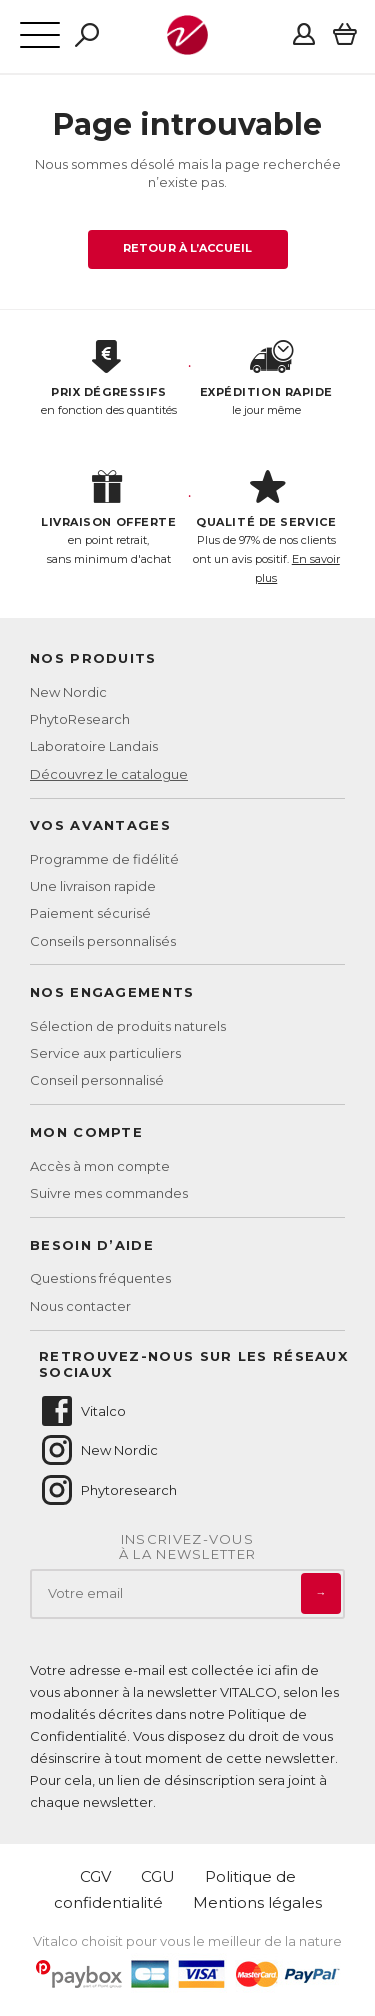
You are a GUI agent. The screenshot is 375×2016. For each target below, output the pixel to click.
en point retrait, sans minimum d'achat (109, 518)
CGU (158, 1876)
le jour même (267, 379)
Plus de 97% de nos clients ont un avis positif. (267, 527)
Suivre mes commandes (109, 1193)
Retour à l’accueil (187, 248)
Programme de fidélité (104, 859)
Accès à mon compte (100, 1166)
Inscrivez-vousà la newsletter (188, 1547)
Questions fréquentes (100, 1278)
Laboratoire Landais (94, 746)
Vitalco (82, 1411)
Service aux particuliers (105, 1053)
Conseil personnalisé (97, 1080)
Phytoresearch (108, 1490)
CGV (95, 1876)
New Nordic (68, 692)
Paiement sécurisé (90, 913)
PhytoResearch (80, 719)
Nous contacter (80, 1306)
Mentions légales (257, 1902)
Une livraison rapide (93, 886)
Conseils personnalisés (103, 941)
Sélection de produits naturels (128, 1026)
